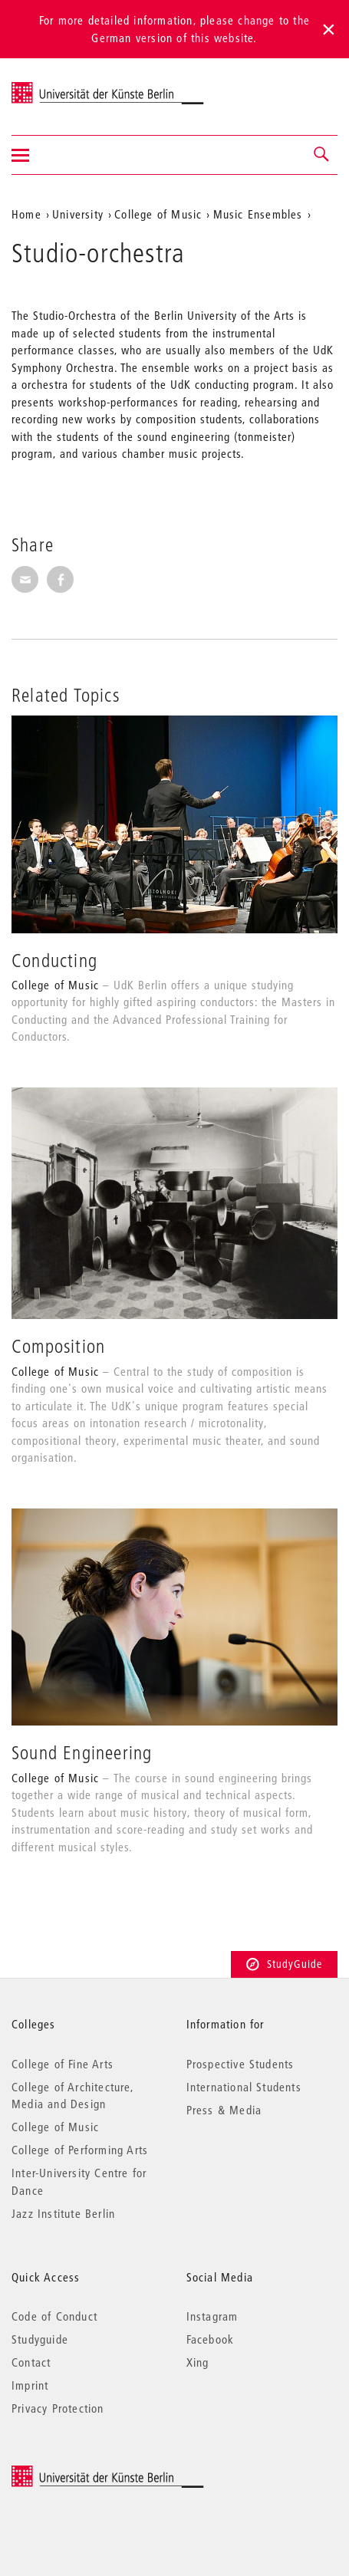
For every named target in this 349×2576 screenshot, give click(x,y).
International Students (243, 2086)
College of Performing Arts (80, 2149)
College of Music (158, 214)
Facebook (210, 2339)
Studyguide (40, 2339)
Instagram (212, 2316)
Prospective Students (240, 2063)
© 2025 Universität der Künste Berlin (92, 2473)
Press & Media (224, 2109)
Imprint (30, 2385)
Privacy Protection (58, 2408)
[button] (322, 155)
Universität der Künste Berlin (72, 86)
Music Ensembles (258, 214)
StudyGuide (284, 1964)
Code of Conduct (54, 2316)
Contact (31, 2362)
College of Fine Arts (63, 2063)
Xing (197, 2362)
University (78, 214)
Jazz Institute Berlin (63, 2213)
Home (26, 214)
